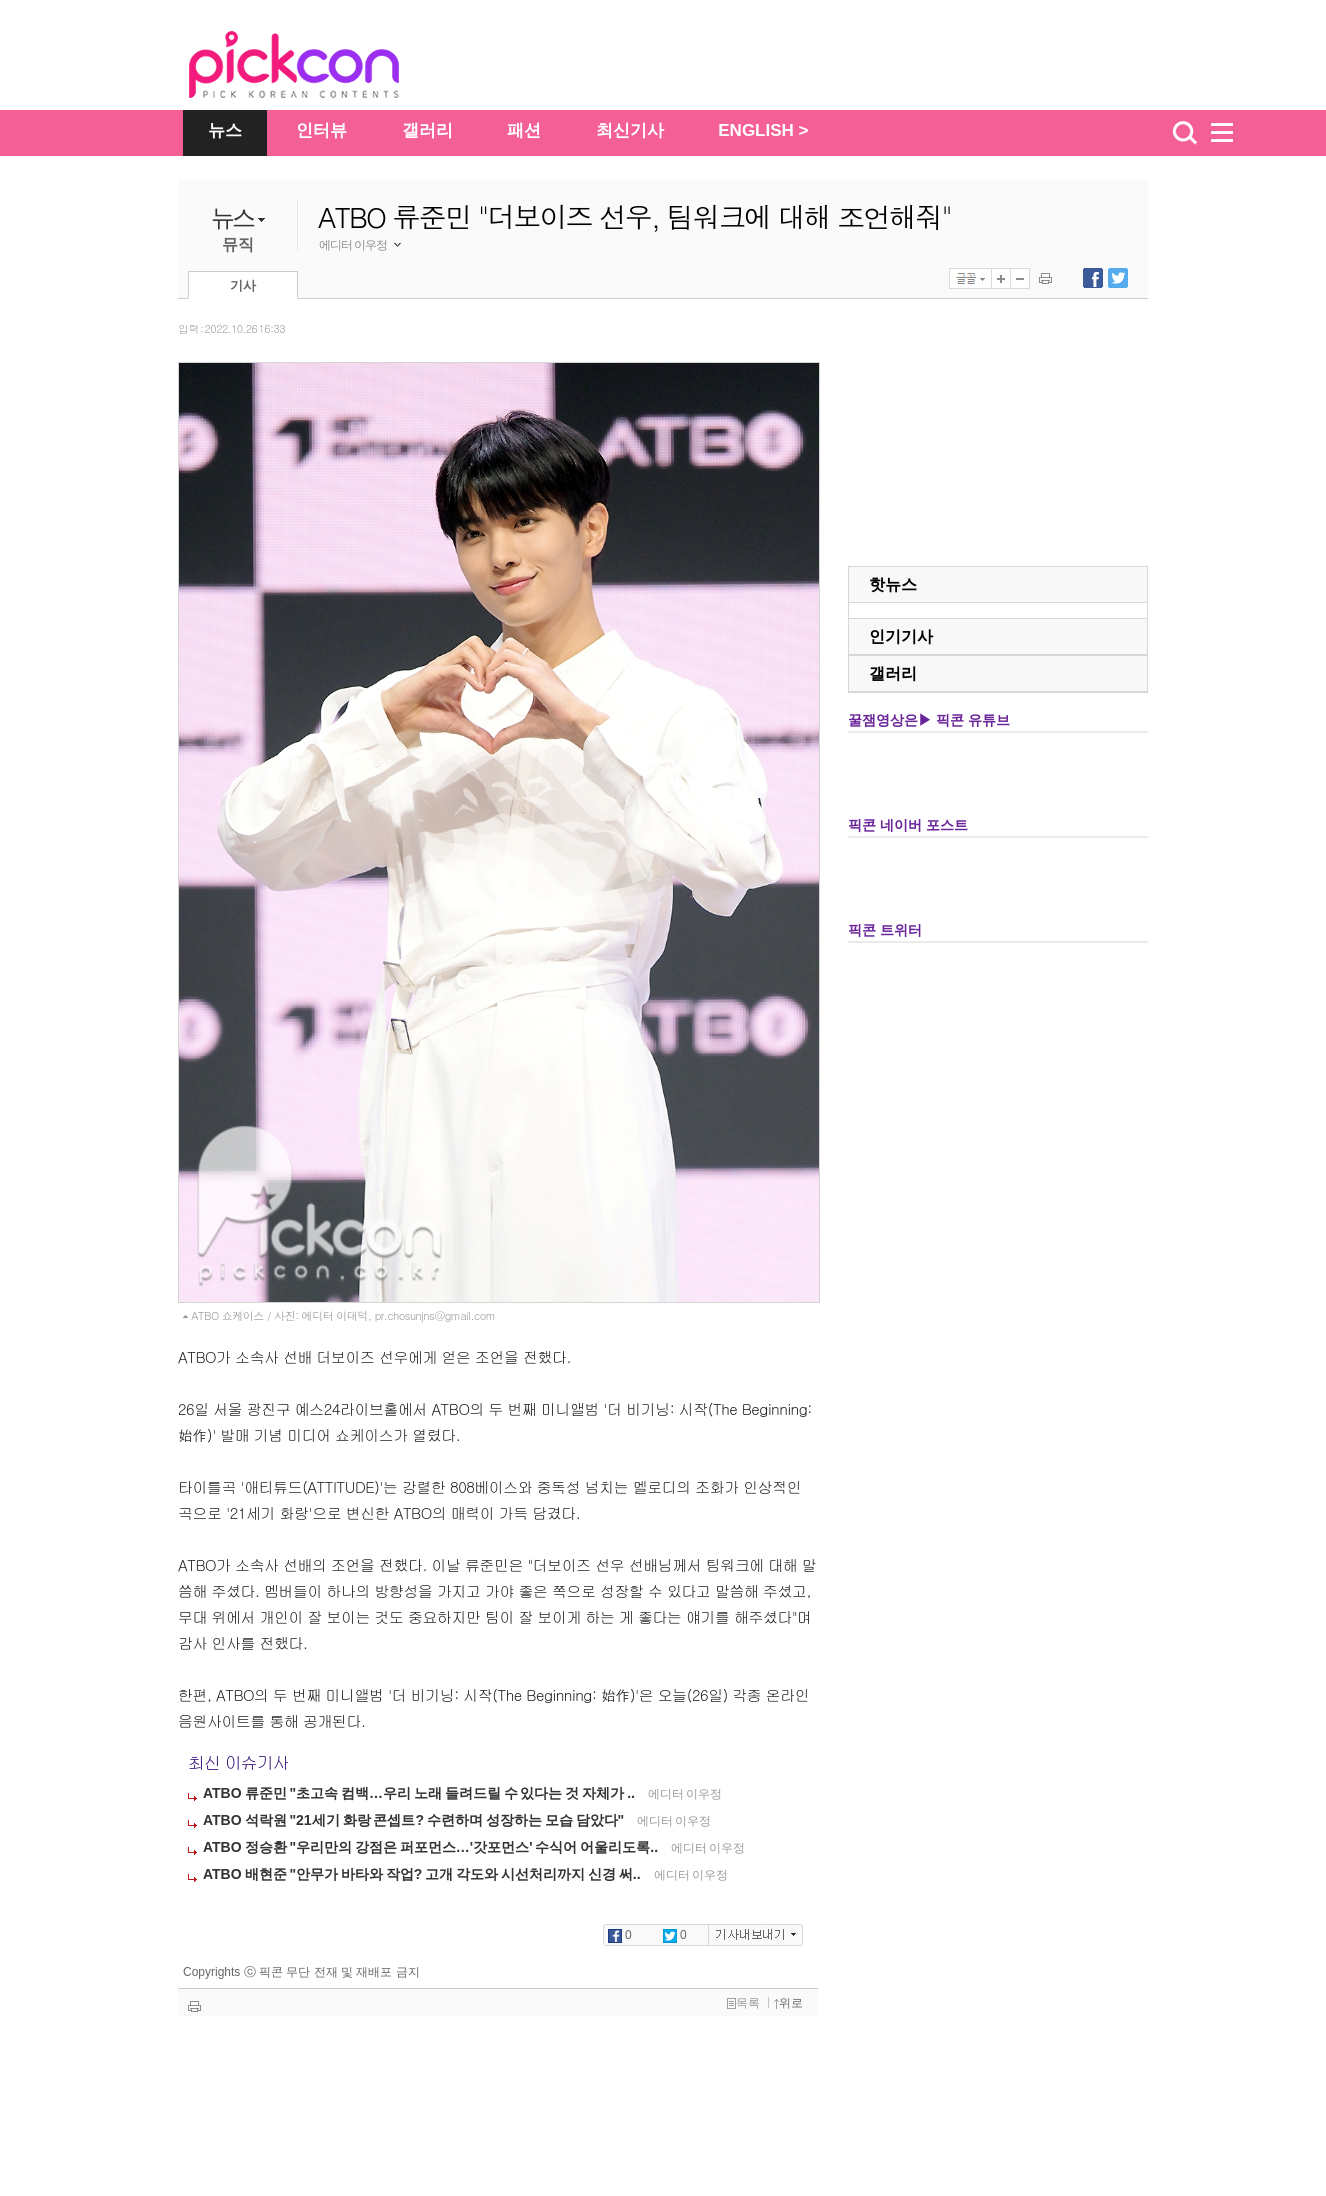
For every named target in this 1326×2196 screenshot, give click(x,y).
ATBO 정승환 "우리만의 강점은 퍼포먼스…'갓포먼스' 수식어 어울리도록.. (432, 1847)
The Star (324, 68)
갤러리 (427, 130)
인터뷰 (321, 130)
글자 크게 (1001, 278)
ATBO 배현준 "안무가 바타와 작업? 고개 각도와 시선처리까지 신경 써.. (423, 1874)
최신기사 (630, 130)
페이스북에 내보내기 (1093, 278)
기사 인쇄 (1045, 278)
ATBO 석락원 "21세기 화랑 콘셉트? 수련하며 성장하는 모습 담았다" (415, 1820)
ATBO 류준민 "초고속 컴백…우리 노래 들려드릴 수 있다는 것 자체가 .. (420, 1793)
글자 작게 (1020, 278)
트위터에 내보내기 (1118, 278)
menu (1231, 133)
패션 (524, 130)
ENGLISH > (763, 130)
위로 (788, 2003)
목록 (743, 2003)
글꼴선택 (970, 278)
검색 (1185, 133)
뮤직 (238, 244)
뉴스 (225, 130)
